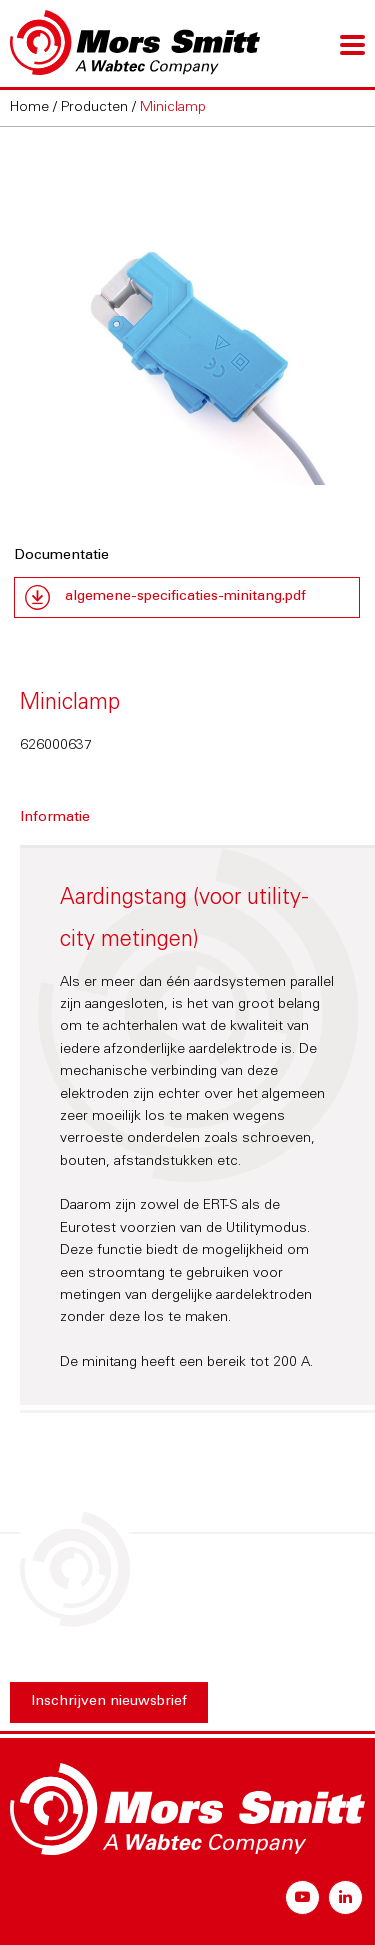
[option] (187, 327)
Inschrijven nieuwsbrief (109, 1702)
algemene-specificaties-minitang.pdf (185, 597)
